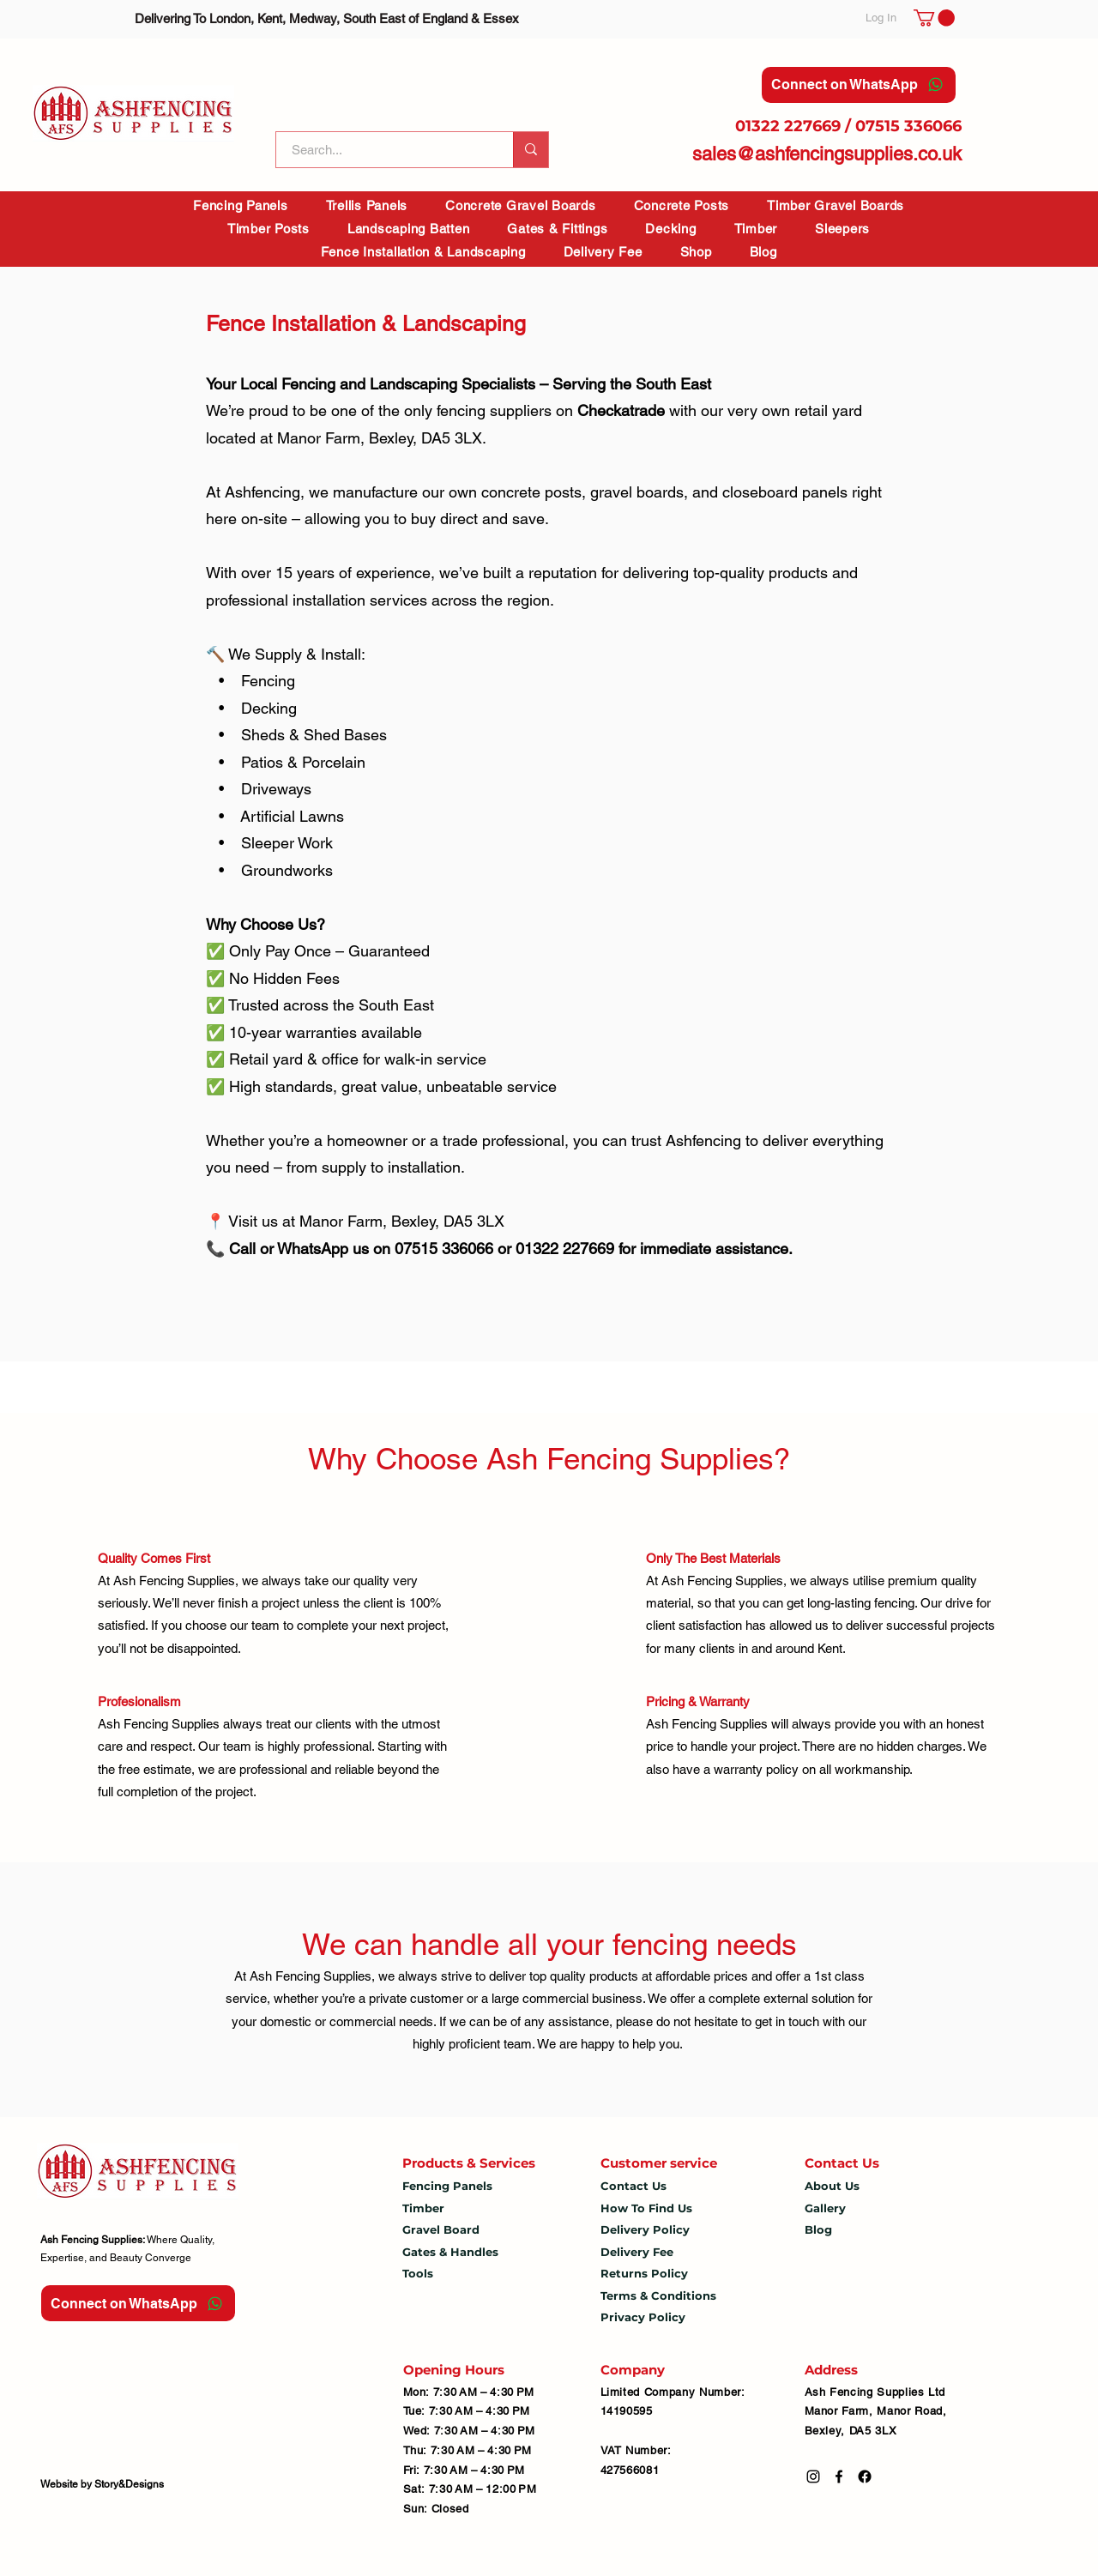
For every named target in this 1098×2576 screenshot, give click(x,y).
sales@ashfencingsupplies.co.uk (827, 154)
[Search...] (384, 150)
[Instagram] (813, 2476)
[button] (934, 18)
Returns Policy (644, 2273)
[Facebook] (839, 2476)
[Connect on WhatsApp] (859, 85)
